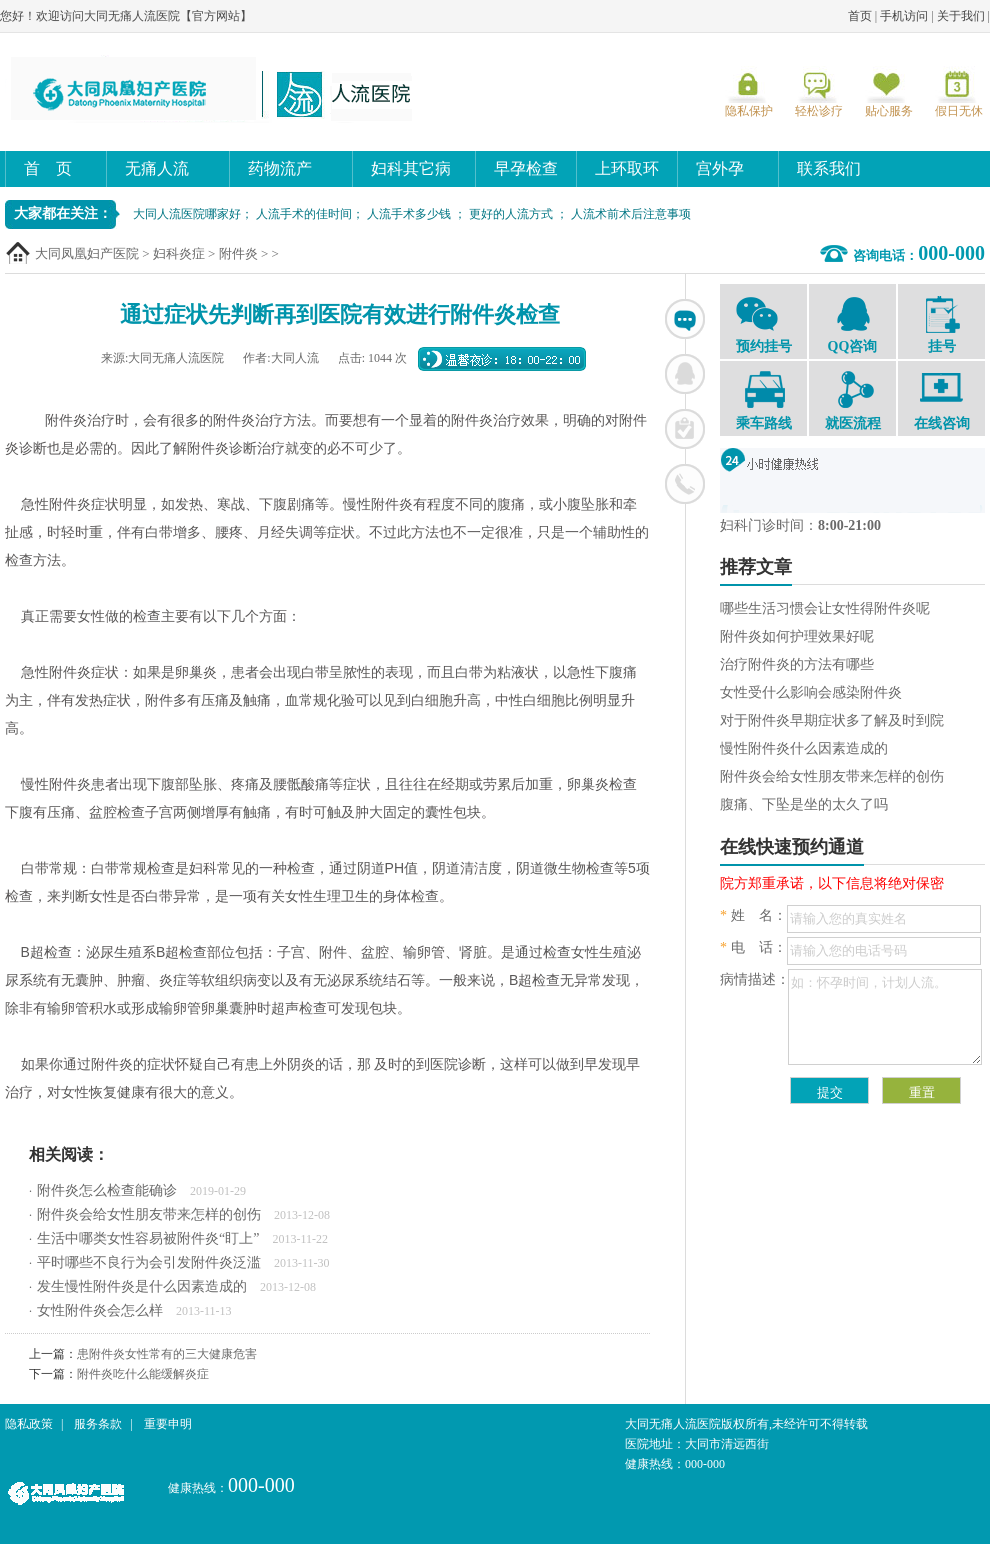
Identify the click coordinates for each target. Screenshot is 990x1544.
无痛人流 (157, 168)
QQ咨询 (852, 324)
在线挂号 (685, 429)
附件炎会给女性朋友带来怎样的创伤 (149, 1214)
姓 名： (753, 915)
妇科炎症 (179, 253)
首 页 (48, 168)
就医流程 (852, 401)
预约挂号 (763, 324)
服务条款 (98, 1424)
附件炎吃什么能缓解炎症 (143, 1374)
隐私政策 (29, 1424)
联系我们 (829, 168)
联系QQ (685, 374)
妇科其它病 (411, 168)
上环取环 (627, 168)
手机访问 (904, 16)
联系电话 (685, 484)
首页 (860, 16)
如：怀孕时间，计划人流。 (885, 1017)
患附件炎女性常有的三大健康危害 (167, 1354)
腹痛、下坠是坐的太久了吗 (804, 804)
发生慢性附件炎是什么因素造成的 (142, 1286)
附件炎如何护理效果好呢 (797, 636)
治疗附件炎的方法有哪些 (797, 664)
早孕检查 (526, 168)
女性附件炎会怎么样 (100, 1310)
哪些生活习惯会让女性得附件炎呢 (825, 608)
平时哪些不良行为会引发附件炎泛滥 (149, 1262)
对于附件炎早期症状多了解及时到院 (832, 720)
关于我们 (961, 16)
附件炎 (238, 253)
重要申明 (168, 1424)
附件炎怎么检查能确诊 (107, 1190)
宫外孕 (720, 168)
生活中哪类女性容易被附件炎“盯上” (148, 1238)
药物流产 (280, 168)
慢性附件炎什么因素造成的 (804, 748)
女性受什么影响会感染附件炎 (811, 692)
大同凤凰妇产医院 (87, 253)
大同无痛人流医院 (215, 89)
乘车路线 (763, 401)
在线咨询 (685, 319)
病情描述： (755, 979)
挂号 (941, 325)
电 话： (753, 947)
